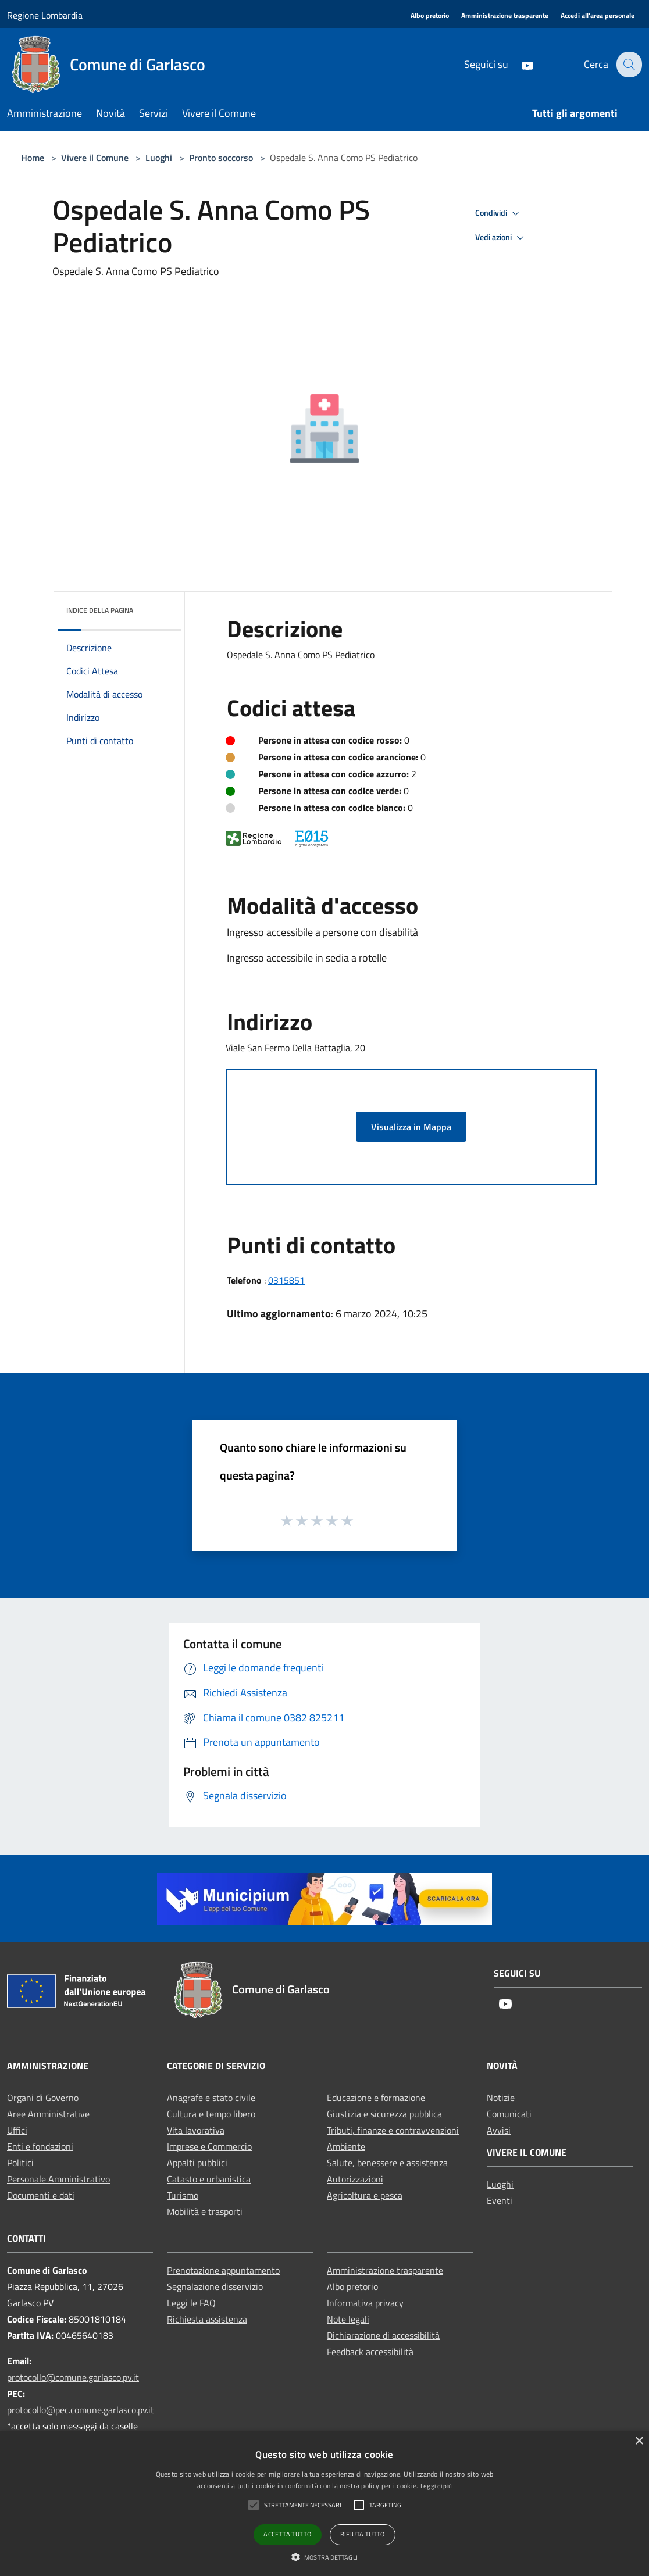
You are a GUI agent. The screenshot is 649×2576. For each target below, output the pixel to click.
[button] (324, 2557)
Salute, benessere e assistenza (387, 2163)
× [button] (638, 2441)
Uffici (17, 2130)
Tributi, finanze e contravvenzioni (393, 2130)
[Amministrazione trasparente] (504, 16)
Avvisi (499, 2130)
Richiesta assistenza (207, 2319)
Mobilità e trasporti (205, 2211)
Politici (20, 2163)
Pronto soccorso (221, 158)
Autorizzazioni (355, 2179)
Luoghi (158, 158)
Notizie (501, 2098)
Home (32, 158)
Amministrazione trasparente (385, 2270)
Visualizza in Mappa (411, 1127)
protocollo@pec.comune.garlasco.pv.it (80, 2410)
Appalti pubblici (197, 2163)
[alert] (324, 2503)
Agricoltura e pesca (364, 2195)
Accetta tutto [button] (287, 2534)
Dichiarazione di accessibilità (383, 2335)
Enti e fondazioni (40, 2146)
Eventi (499, 2200)
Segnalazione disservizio (215, 2286)
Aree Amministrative (48, 2114)
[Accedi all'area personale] (597, 16)
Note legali (348, 2319)
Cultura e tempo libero (211, 2114)
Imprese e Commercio (209, 2146)
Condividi (499, 213)
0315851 (286, 1280)
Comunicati (509, 2114)
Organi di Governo (43, 2098)
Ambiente (346, 2146)
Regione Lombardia (45, 15)
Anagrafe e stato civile (211, 2098)
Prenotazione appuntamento (223, 2270)
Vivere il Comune (96, 158)
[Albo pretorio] (430, 16)
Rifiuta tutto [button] (362, 2534)
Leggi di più (436, 2486)
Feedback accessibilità (370, 2352)
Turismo (182, 2195)
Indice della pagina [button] (99, 610)
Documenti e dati (40, 2195)
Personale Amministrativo (58, 2179)
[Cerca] (628, 64)
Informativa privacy (365, 2303)
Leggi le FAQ (191, 2303)
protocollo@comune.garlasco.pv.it (73, 2377)
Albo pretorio (352, 2286)
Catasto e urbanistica (209, 2179)
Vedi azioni (501, 238)
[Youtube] (519, 64)
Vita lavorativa (195, 2130)
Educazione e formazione (376, 2098)
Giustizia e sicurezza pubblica (384, 2114)
